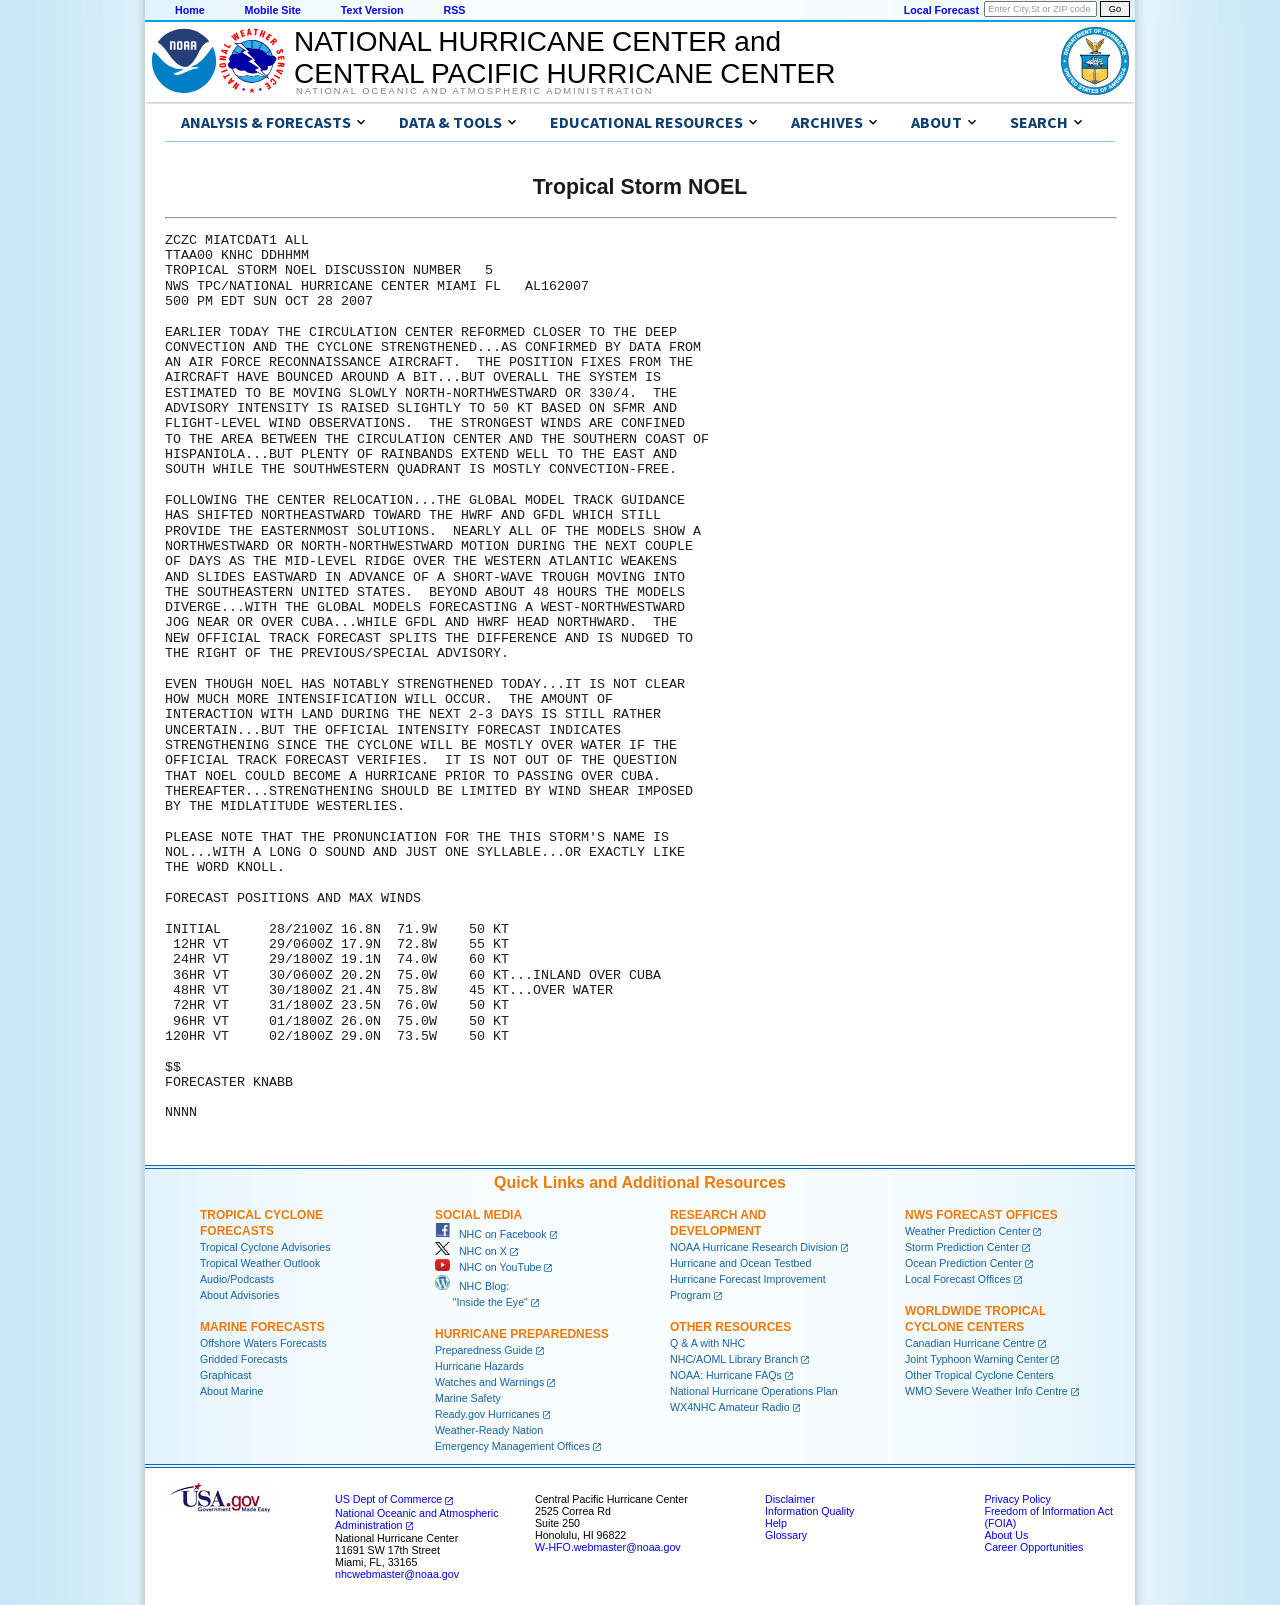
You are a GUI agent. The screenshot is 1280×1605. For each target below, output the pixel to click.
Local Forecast (941, 10)
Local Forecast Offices (958, 1279)
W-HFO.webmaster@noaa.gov (608, 1547)
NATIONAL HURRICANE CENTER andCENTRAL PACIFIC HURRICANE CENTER (564, 57)
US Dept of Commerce (388, 1499)
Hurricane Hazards (479, 1366)
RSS (454, 10)
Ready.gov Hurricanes (487, 1414)
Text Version (372, 10)
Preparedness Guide (484, 1350)
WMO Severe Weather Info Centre (986, 1391)
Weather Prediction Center (967, 1231)
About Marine (231, 1391)
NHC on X (471, 1251)
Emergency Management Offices (512, 1446)
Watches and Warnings (489, 1382)
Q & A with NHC (707, 1343)
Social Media (478, 1215)
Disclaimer (790, 1499)
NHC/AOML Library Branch (734, 1359)
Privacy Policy (1017, 1499)
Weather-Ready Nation (489, 1430)
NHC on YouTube (488, 1267)
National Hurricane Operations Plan (754, 1391)
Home (190, 10)
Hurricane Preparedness (522, 1334)
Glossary (786, 1535)
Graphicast (226, 1375)
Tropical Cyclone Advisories (265, 1247)
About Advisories (239, 1295)
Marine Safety (468, 1398)
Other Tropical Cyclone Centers (979, 1375)
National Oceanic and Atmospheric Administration (474, 91)
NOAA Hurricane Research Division (754, 1247)
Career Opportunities (1033, 1547)
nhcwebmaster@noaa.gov (397, 1574)
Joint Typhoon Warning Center (976, 1359)
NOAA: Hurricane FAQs (726, 1375)
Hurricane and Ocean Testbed (740, 1263)
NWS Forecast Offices (981, 1215)
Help (776, 1523)
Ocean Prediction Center (963, 1263)
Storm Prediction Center (962, 1247)
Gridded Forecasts (244, 1359)
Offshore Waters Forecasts (263, 1343)
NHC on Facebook (491, 1234)
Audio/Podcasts (237, 1279)
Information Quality (809, 1511)
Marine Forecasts (262, 1327)
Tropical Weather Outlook (260, 1263)
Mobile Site (273, 10)
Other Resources (730, 1327)
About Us (1006, 1535)
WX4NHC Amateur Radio (730, 1407)
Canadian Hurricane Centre (970, 1343)
